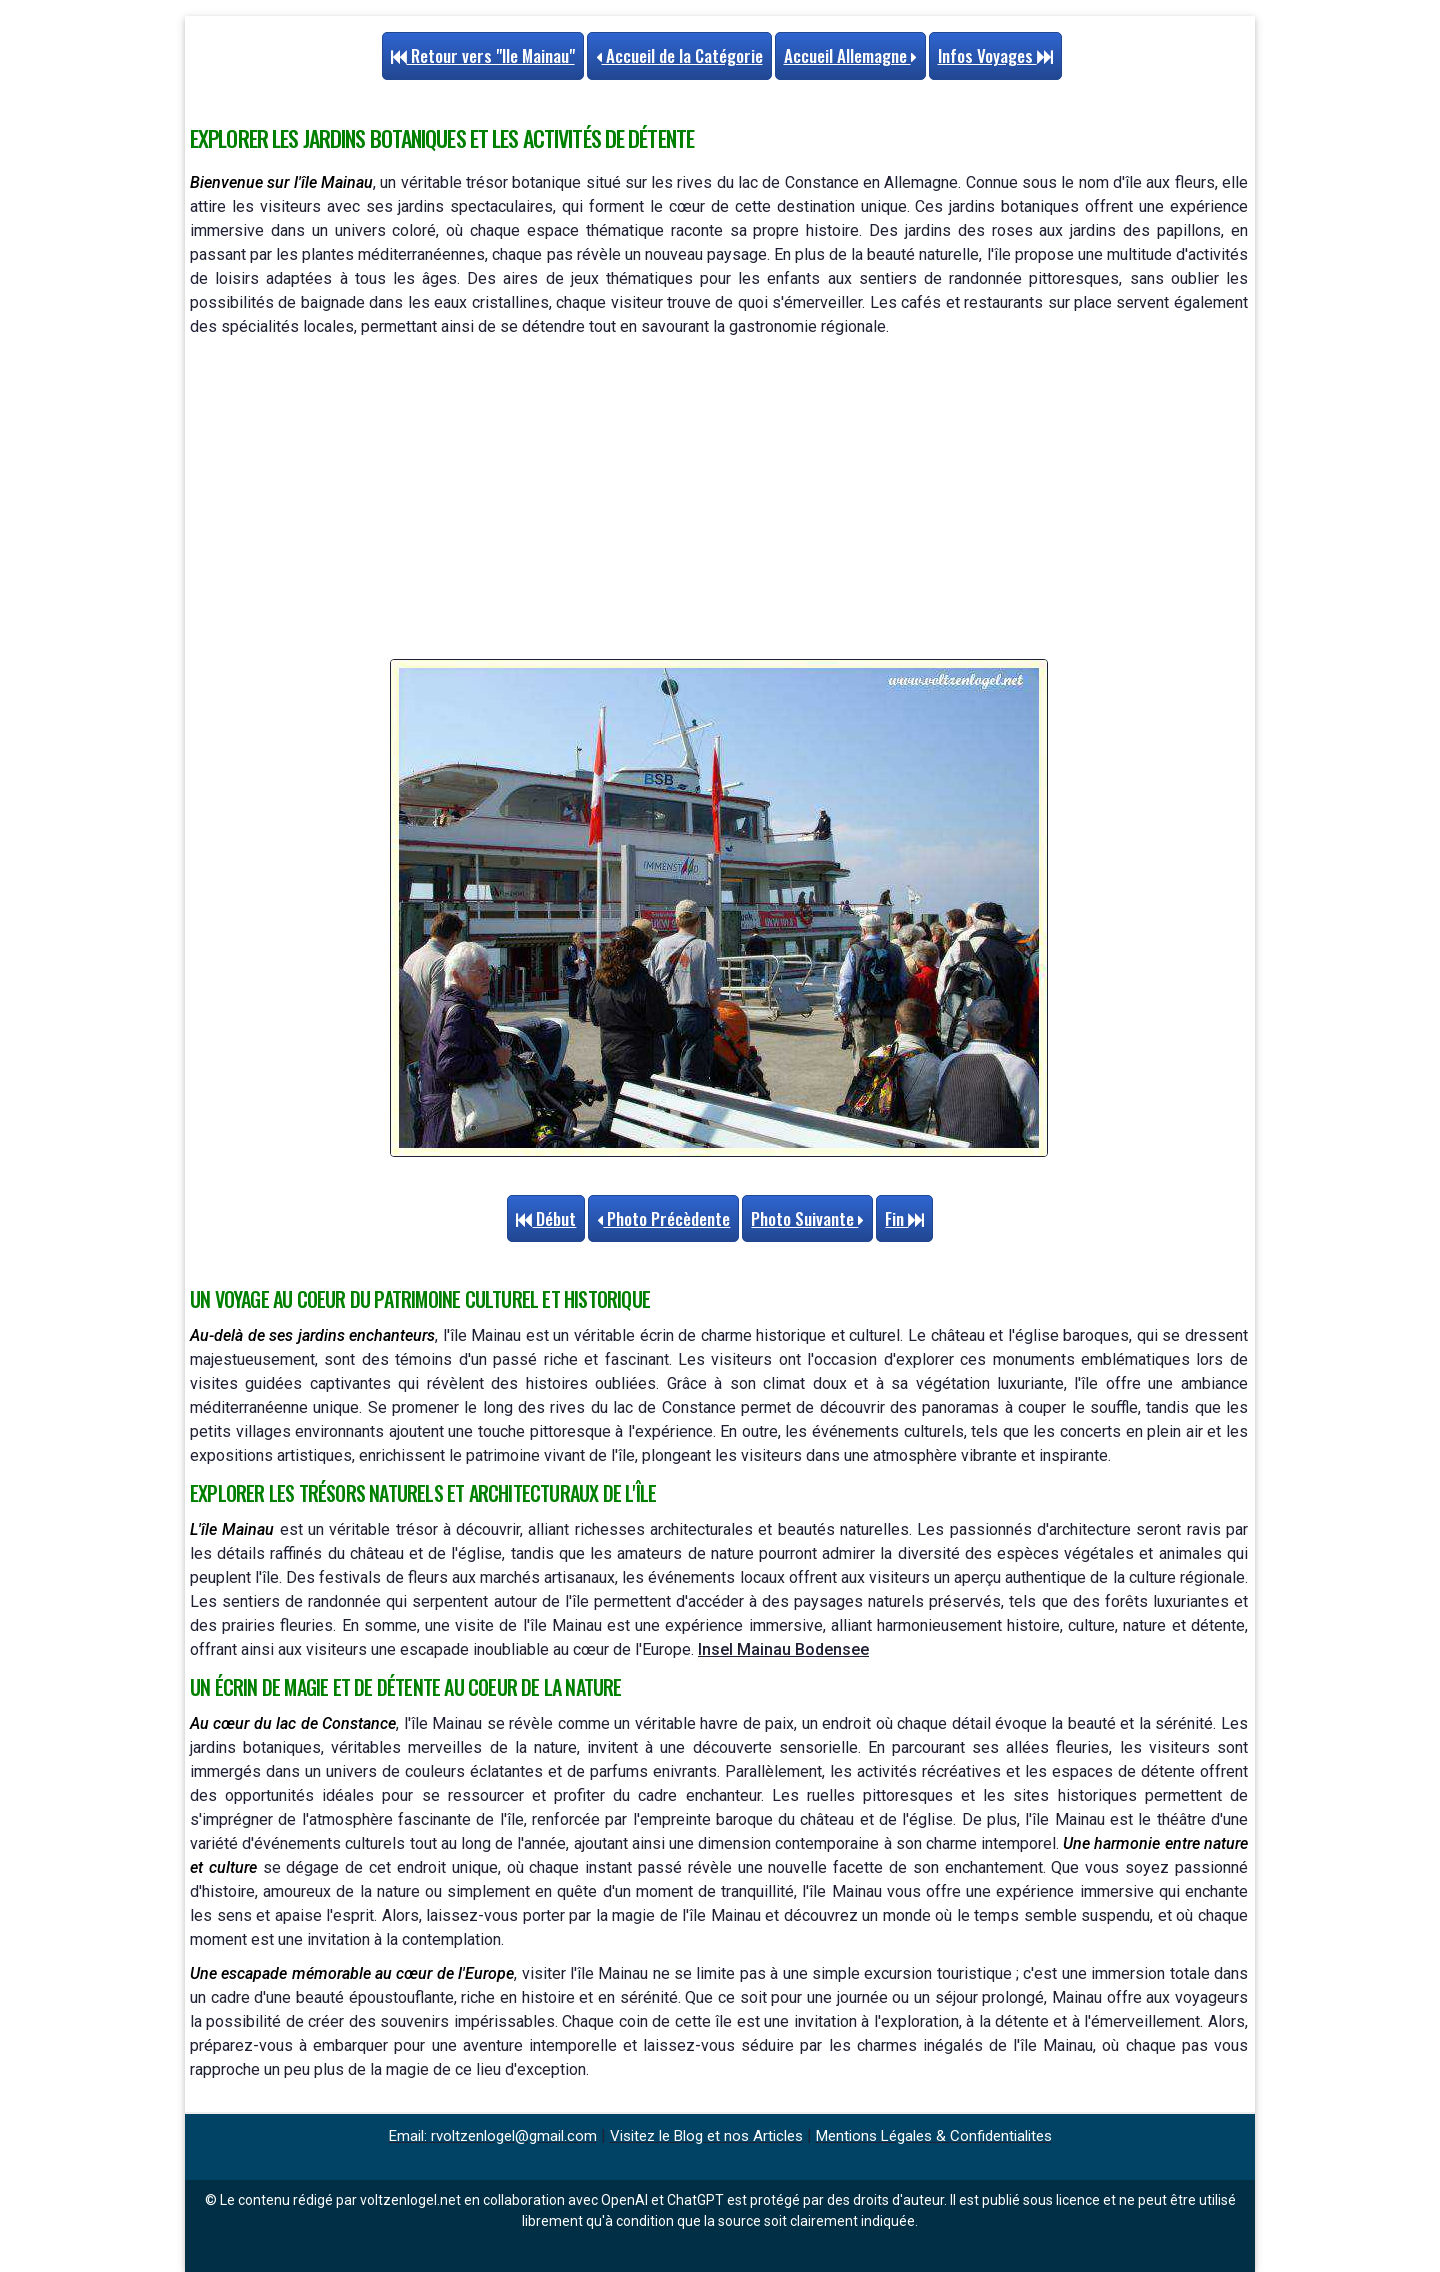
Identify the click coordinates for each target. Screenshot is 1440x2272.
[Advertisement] (719, 499)
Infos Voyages (995, 55)
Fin (904, 1218)
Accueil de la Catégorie (679, 55)
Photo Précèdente (663, 1218)
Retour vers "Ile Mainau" (483, 55)
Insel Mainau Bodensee (783, 1649)
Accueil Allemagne (850, 55)
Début (546, 1218)
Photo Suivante (807, 1218)
